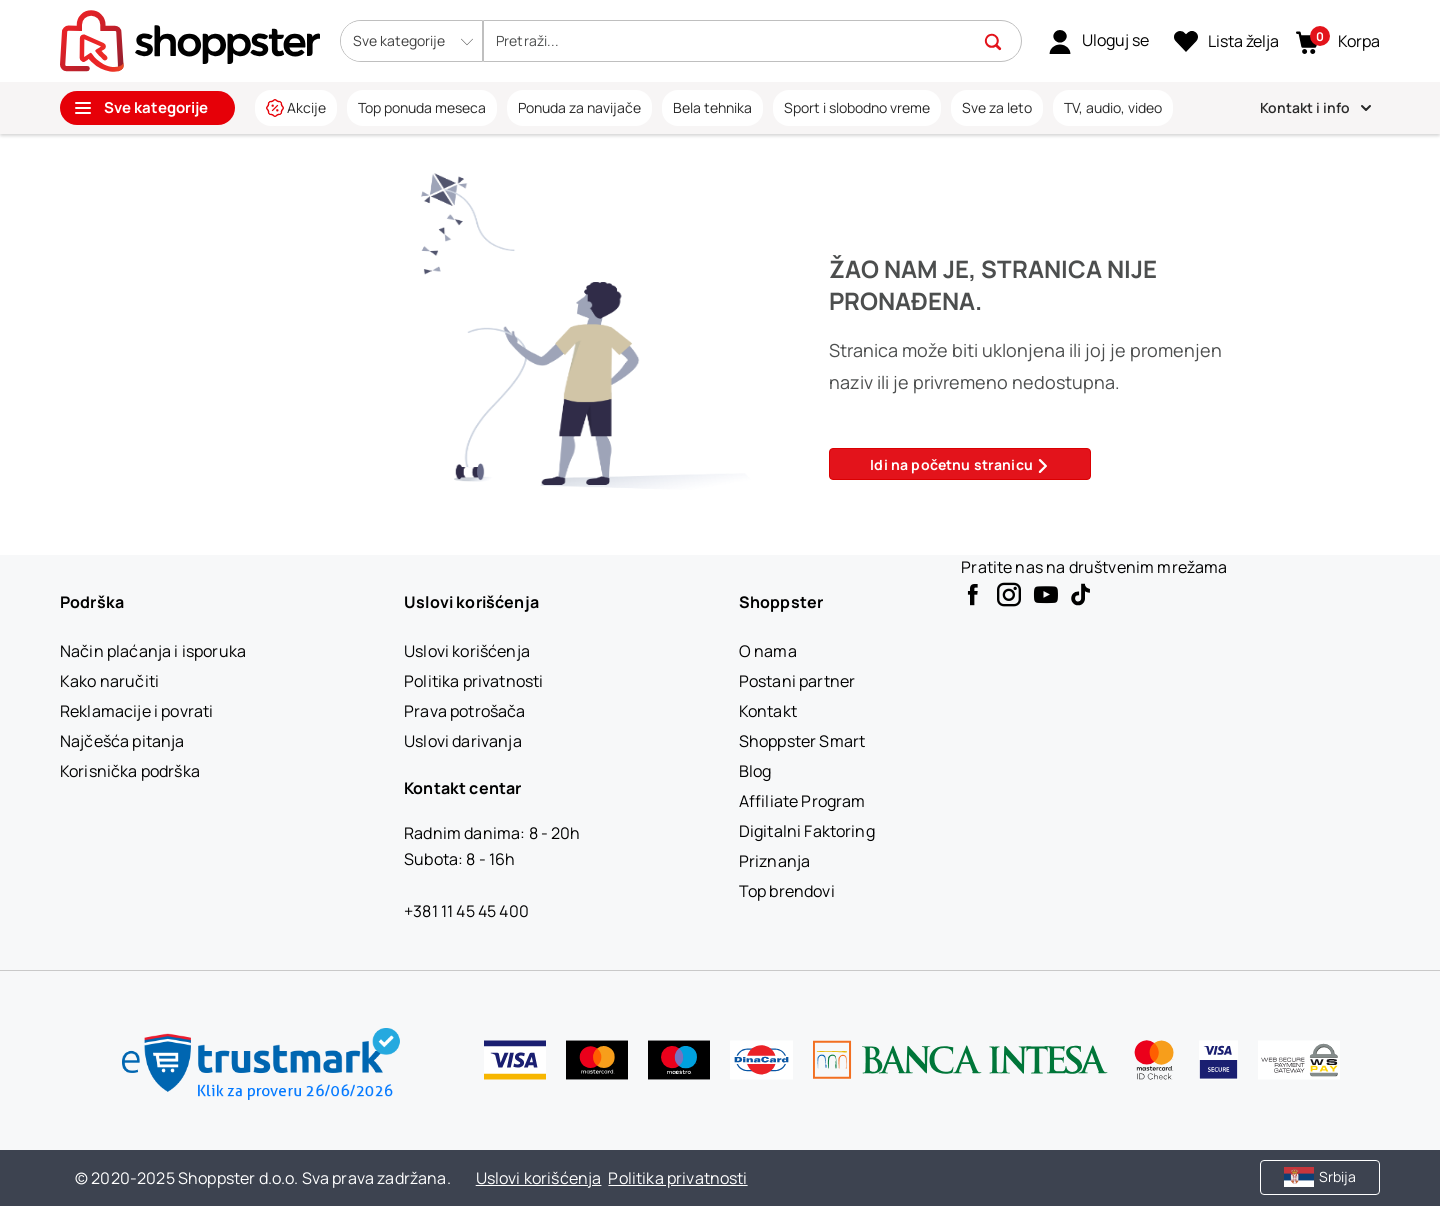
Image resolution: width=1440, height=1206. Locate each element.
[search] (740, 41)
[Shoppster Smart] (802, 741)
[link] (1098, 41)
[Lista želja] (1226, 42)
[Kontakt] (768, 711)
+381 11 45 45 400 (466, 911)
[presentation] (720, 67)
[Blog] (755, 771)
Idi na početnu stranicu (960, 464)
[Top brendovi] (787, 891)
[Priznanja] (774, 861)
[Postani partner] (797, 681)
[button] (411, 41)
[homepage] (190, 39)
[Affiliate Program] (802, 801)
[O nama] (768, 651)
